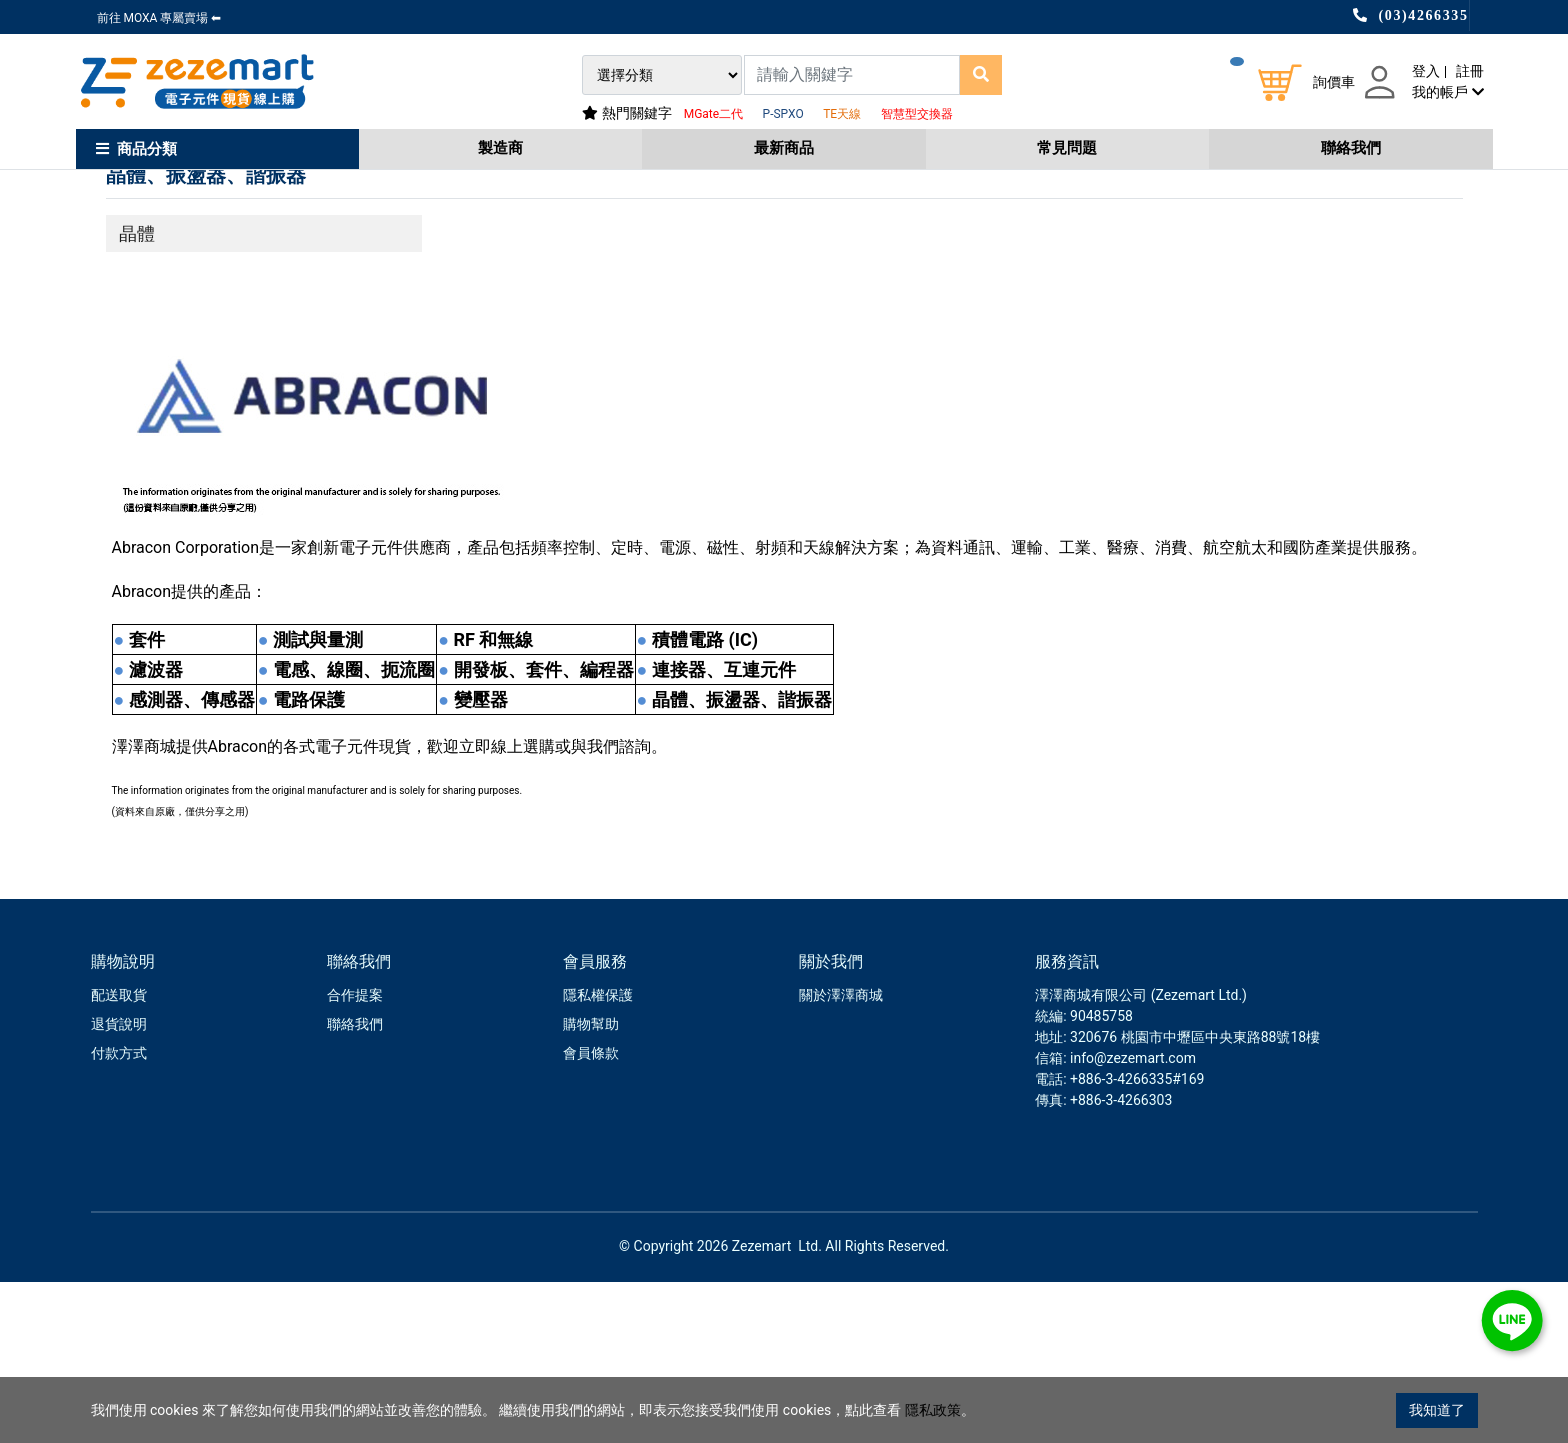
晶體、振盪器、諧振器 (206, 336)
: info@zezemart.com (1129, 1219)
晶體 (137, 394)
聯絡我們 (1351, 148)
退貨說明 (119, 1185)
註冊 (1470, 71)
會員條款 (591, 1214)
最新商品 (784, 148)
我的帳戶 (1447, 92)
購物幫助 (591, 1185)
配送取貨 (119, 1156)
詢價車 (1334, 82)
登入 (1426, 71)
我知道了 (1437, 1410)
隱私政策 (933, 1410)
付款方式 (119, 1214)
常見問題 (1067, 148)
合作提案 (355, 1156)
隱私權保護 (598, 1156)
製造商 (500, 148)
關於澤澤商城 (841, 1156)
